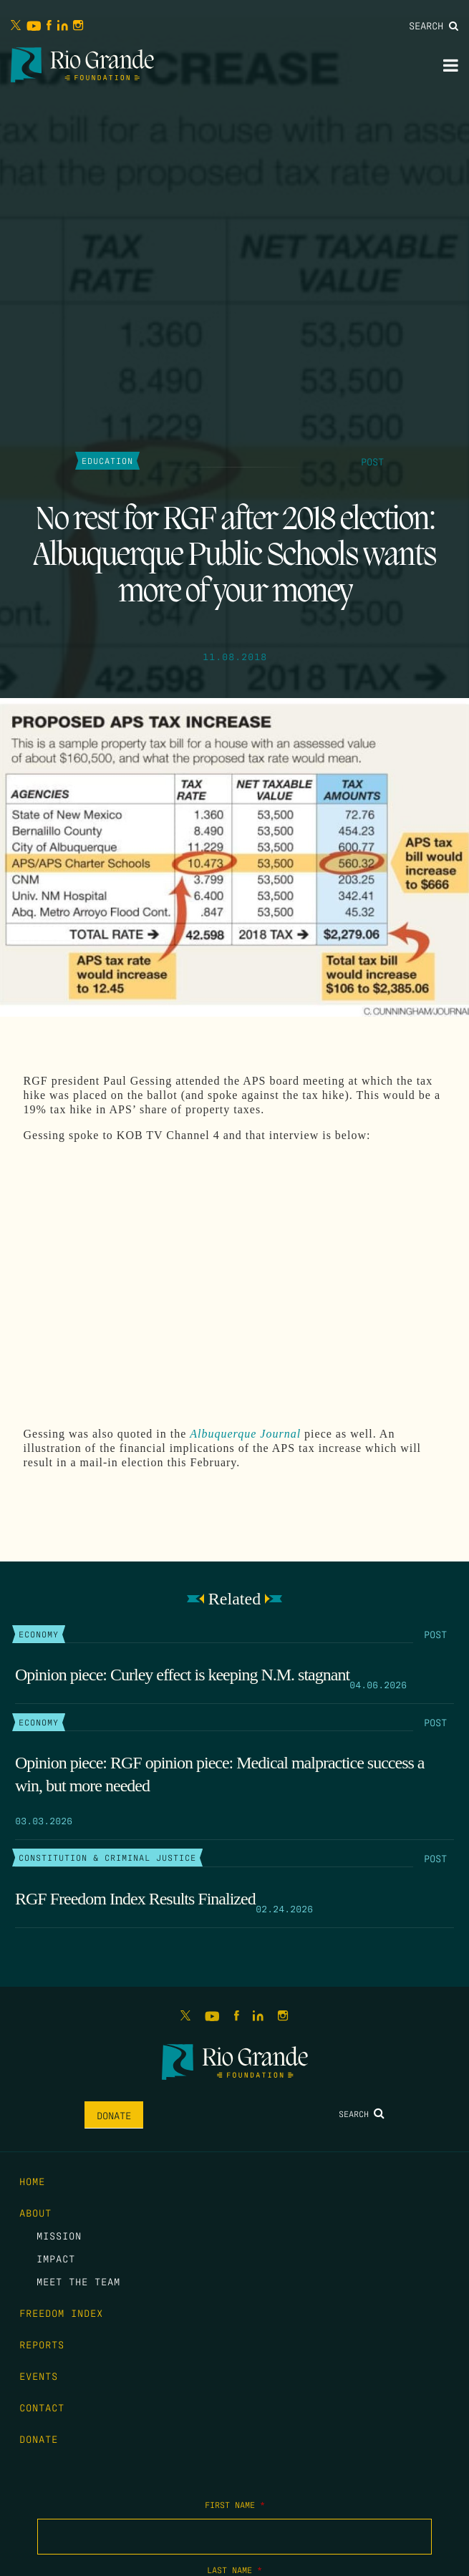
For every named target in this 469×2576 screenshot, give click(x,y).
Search (433, 25)
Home (32, 2180)
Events (38, 2375)
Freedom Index (61, 2312)
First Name (235, 2504)
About (35, 2212)
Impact (56, 2258)
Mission (59, 2235)
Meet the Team (78, 2281)
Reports (41, 2344)
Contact (41, 2407)
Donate (114, 2114)
